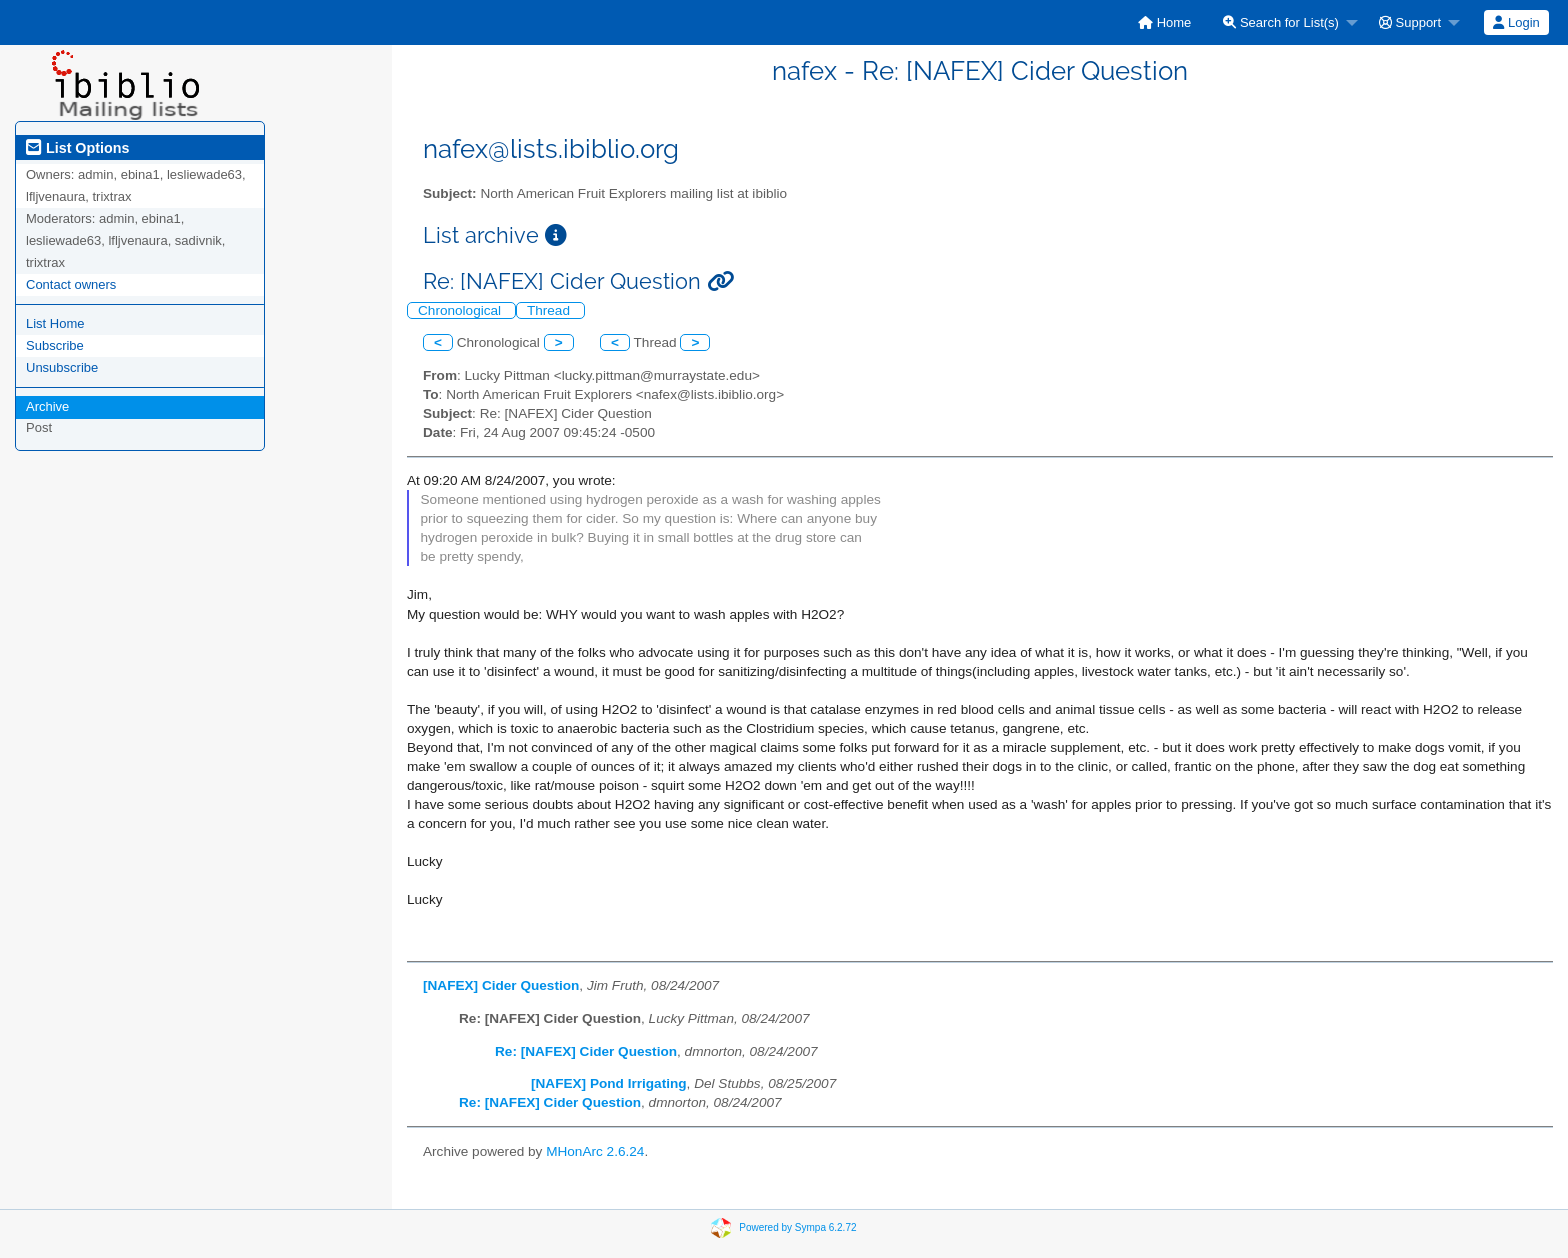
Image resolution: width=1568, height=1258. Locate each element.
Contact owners (71, 284)
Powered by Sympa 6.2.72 (797, 1226)
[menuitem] (1164, 22)
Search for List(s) (1281, 22)
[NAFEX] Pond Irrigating (609, 1083)
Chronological (461, 310)
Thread (550, 310)
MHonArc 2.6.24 (595, 1151)
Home (1164, 22)
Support (1410, 22)
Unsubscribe (62, 367)
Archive (47, 406)
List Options (77, 148)
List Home (55, 323)
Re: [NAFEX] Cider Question (586, 1051)
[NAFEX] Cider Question (501, 985)
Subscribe (55, 345)
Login (1516, 22)
